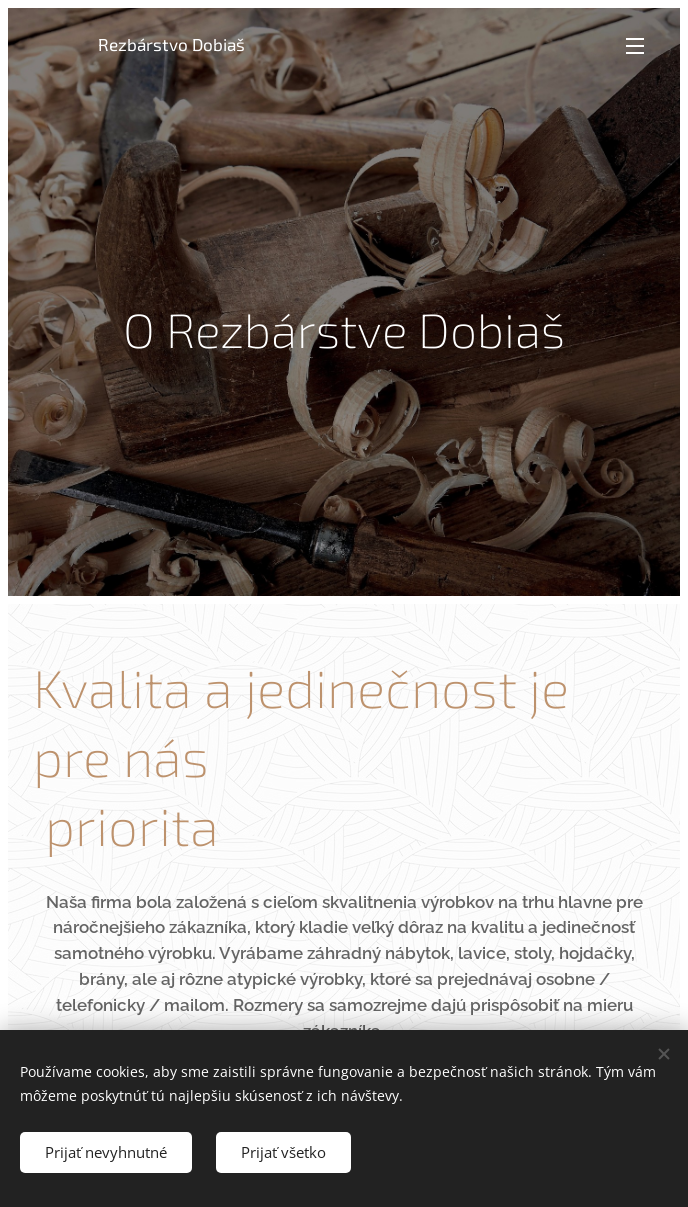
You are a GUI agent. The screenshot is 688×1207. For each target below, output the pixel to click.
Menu (635, 46)
